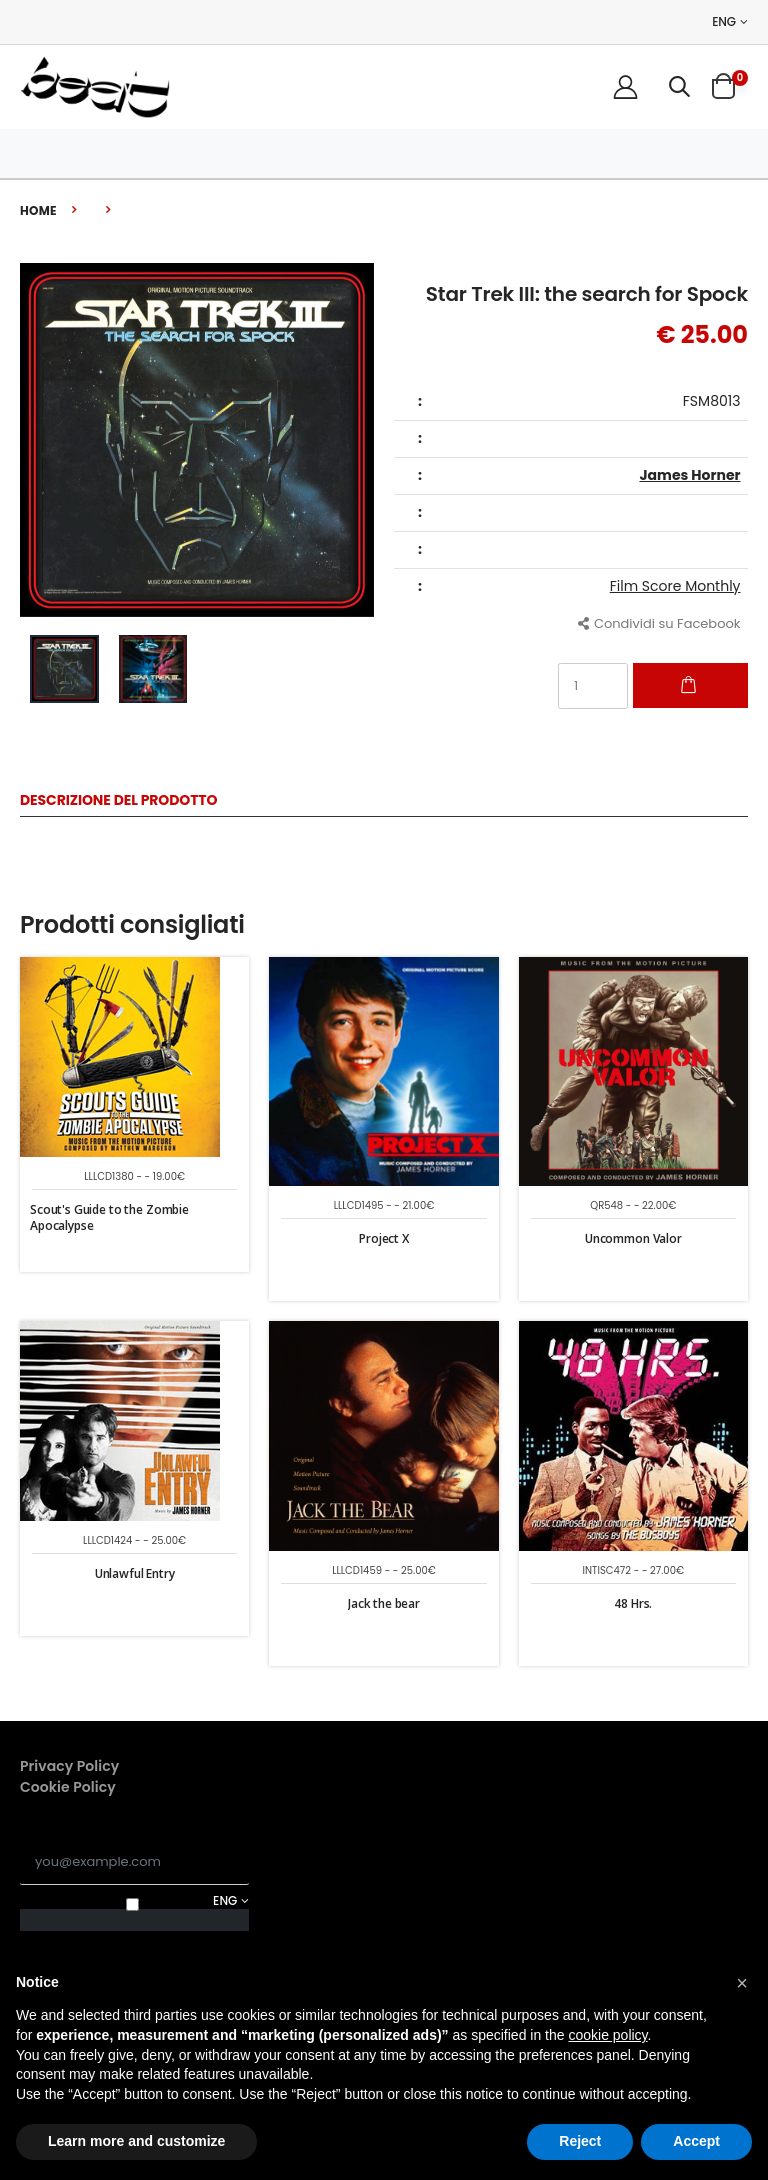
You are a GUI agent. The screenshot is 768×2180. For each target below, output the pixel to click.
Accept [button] (696, 2141)
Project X (384, 1238)
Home (38, 210)
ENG (724, 22)
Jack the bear (384, 1603)
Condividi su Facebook (659, 623)
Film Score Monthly (675, 586)
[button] (679, 86)
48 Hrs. (633, 1603)
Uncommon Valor (633, 1238)
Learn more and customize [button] (136, 2141)
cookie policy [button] (607, 2035)
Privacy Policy (69, 1766)
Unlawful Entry (135, 1573)
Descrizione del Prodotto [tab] (118, 801)
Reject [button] (580, 2141)
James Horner (689, 475)
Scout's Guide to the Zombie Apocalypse (109, 1217)
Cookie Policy (68, 1787)
